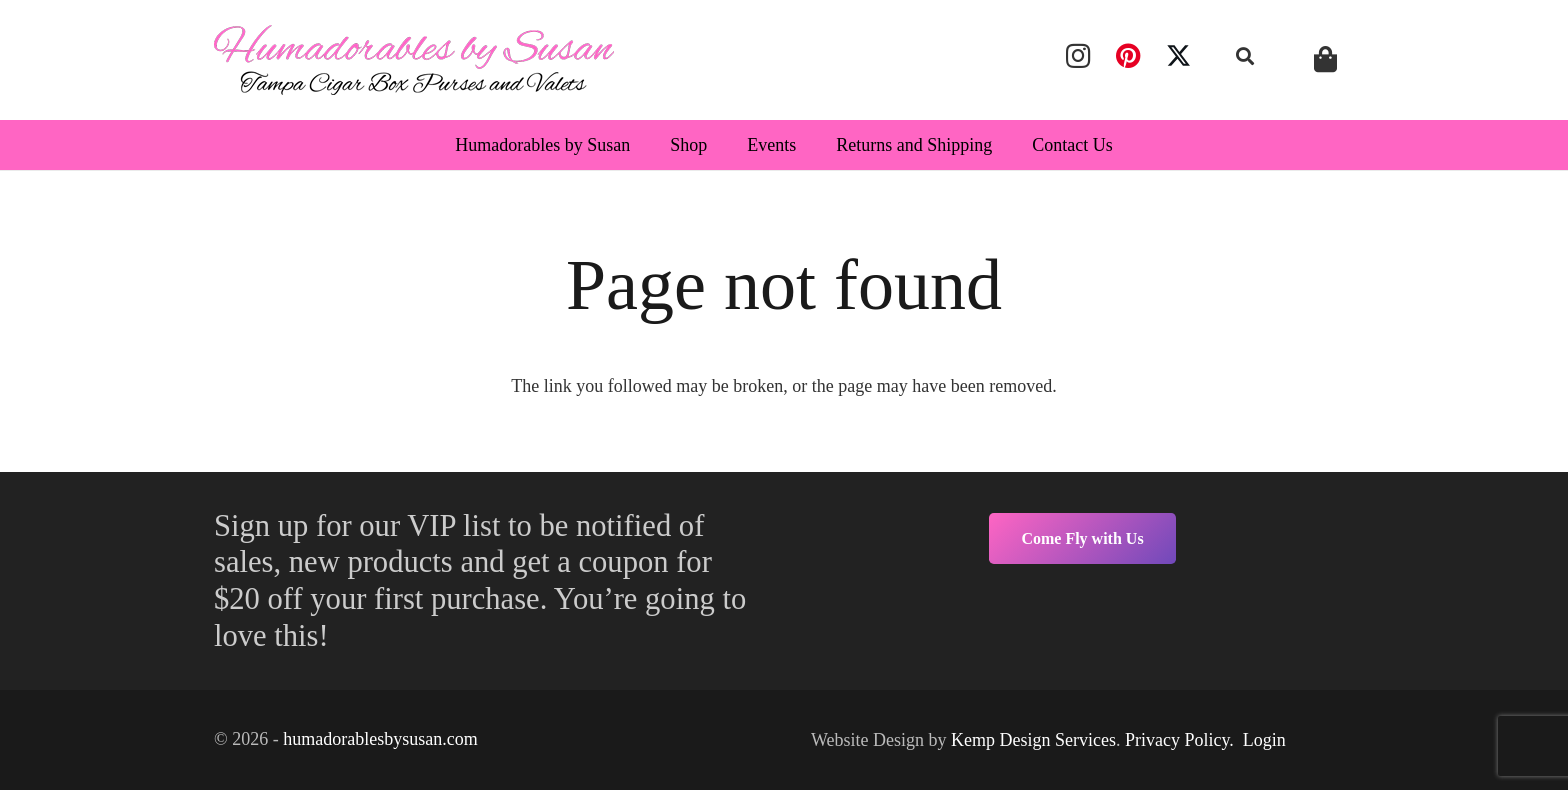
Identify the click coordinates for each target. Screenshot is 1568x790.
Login (1264, 740)
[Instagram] (1078, 56)
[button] (1246, 56)
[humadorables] (414, 60)
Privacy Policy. (1179, 740)
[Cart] (1325, 59)
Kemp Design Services (1033, 740)
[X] (1179, 56)
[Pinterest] (1128, 56)
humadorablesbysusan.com (380, 739)
